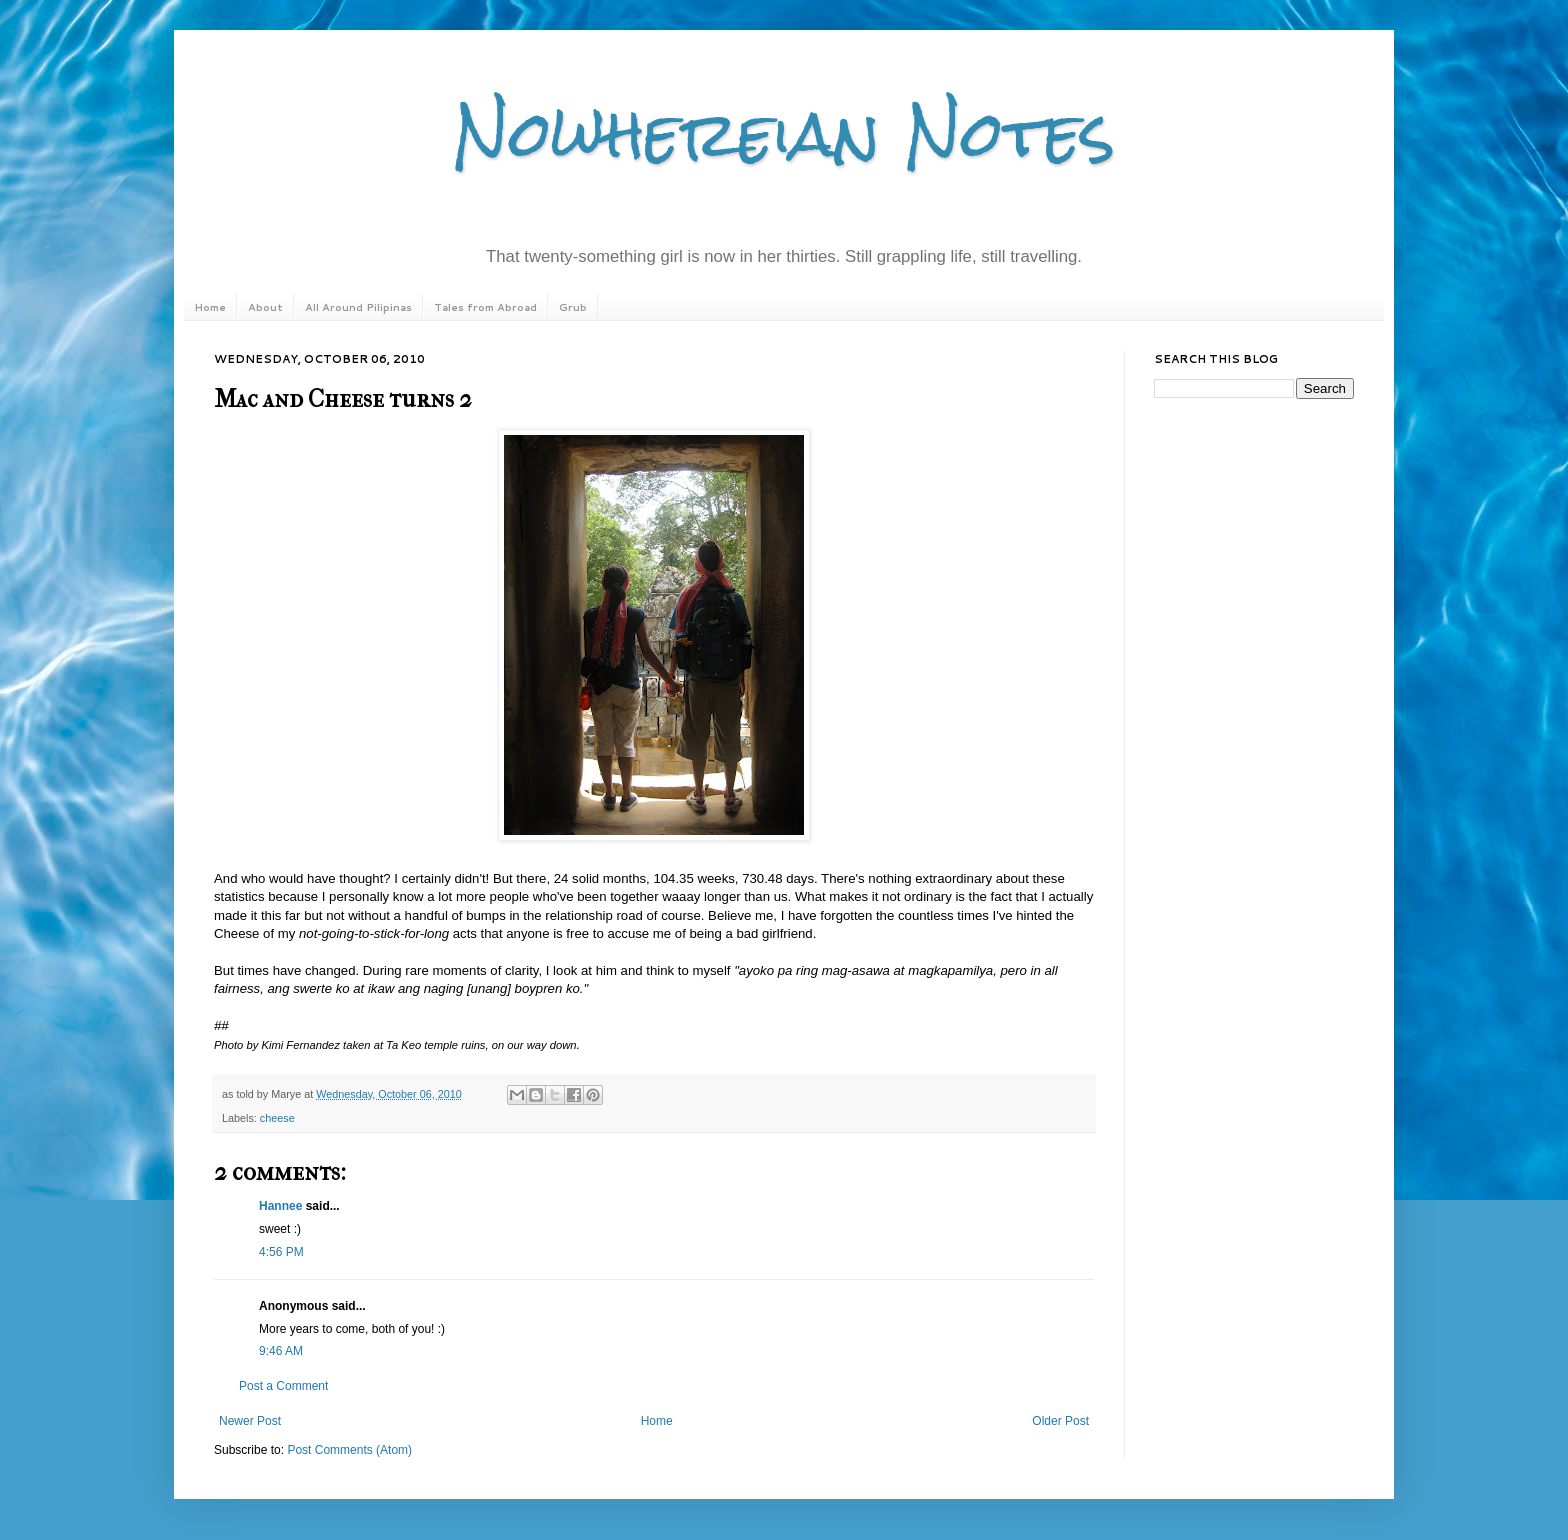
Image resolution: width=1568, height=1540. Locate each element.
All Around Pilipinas (358, 307)
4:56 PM (281, 1252)
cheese (277, 1118)
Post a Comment (283, 1386)
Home (210, 307)
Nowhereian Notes (784, 133)
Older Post (1060, 1421)
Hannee (280, 1206)
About (265, 307)
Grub (573, 307)
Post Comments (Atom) (349, 1450)
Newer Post (250, 1421)
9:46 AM (281, 1351)
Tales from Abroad (485, 307)
